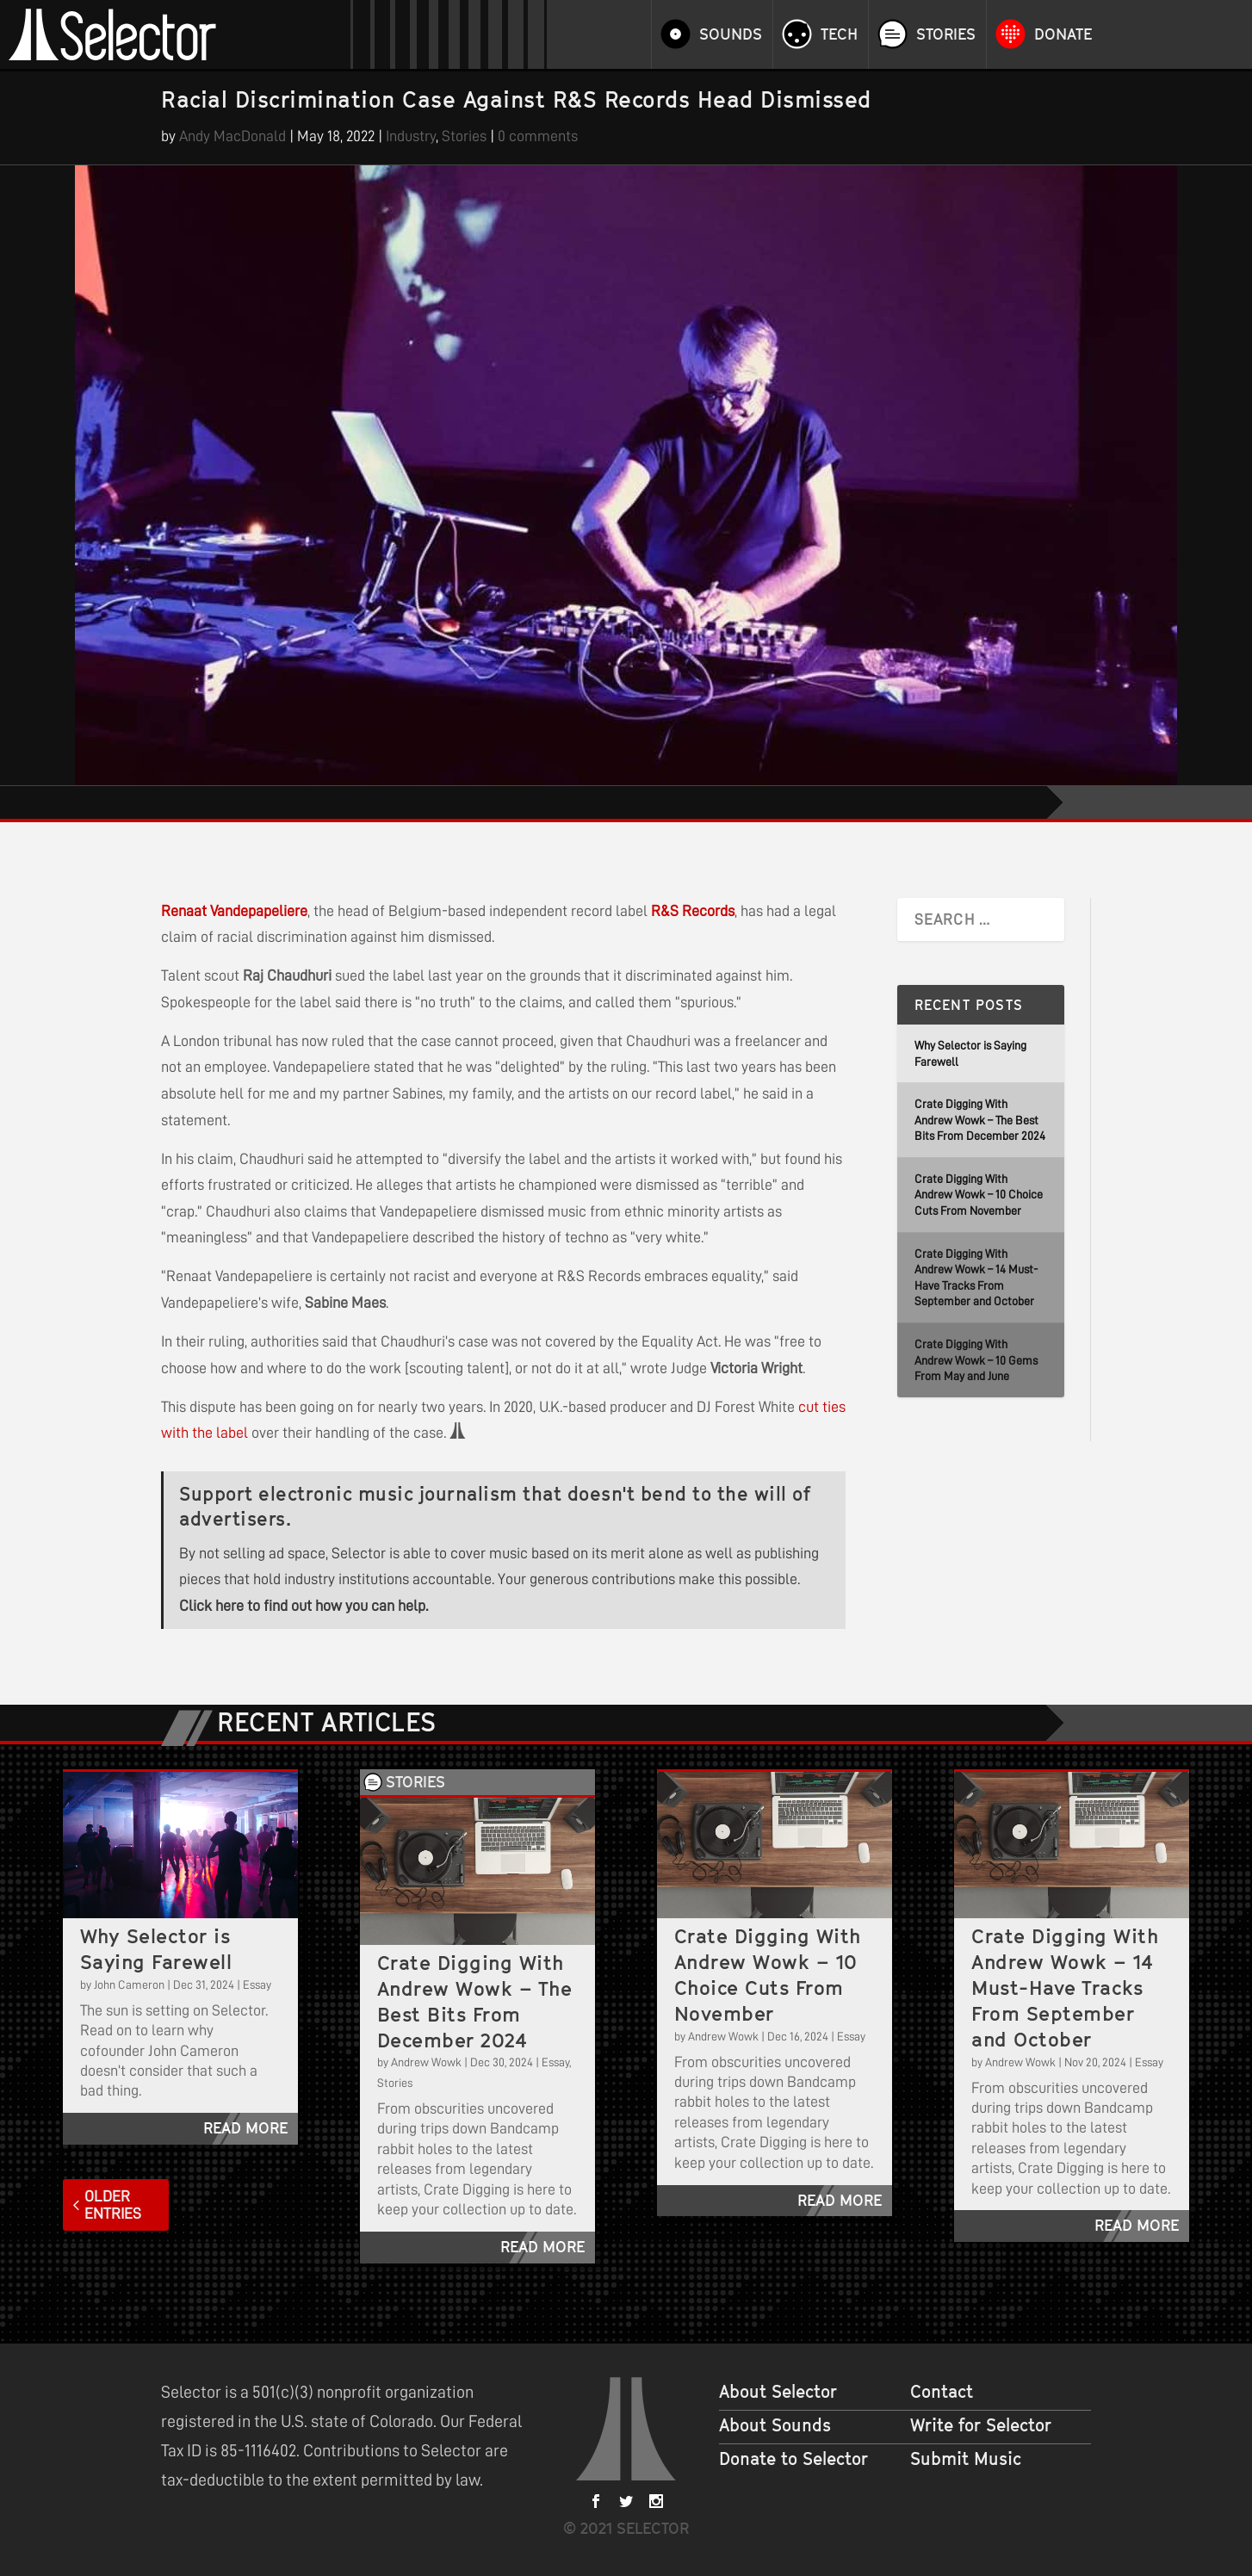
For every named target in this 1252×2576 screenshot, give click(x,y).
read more (245, 2128)
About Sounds (775, 2425)
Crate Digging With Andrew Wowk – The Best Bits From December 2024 (979, 1120)
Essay (257, 1984)
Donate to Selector (793, 2459)
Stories (946, 34)
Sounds (730, 34)
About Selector (778, 2391)
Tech (839, 34)
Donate (1063, 34)
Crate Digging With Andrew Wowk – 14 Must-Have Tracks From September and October (1064, 1987)
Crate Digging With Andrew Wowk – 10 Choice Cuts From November (978, 1195)
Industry (411, 136)
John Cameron (129, 1984)
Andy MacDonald (232, 136)
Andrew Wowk (426, 2062)
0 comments (538, 136)
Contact (941, 2391)
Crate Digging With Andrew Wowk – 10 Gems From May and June (976, 1360)
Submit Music (965, 2459)
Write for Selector (980, 2425)
